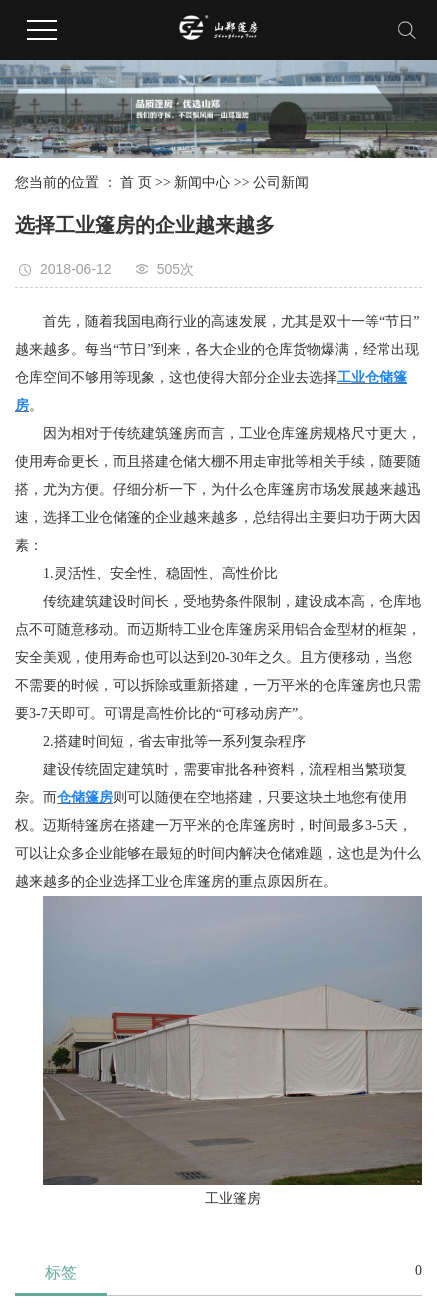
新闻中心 (202, 182)
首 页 (136, 182)
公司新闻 (281, 182)
